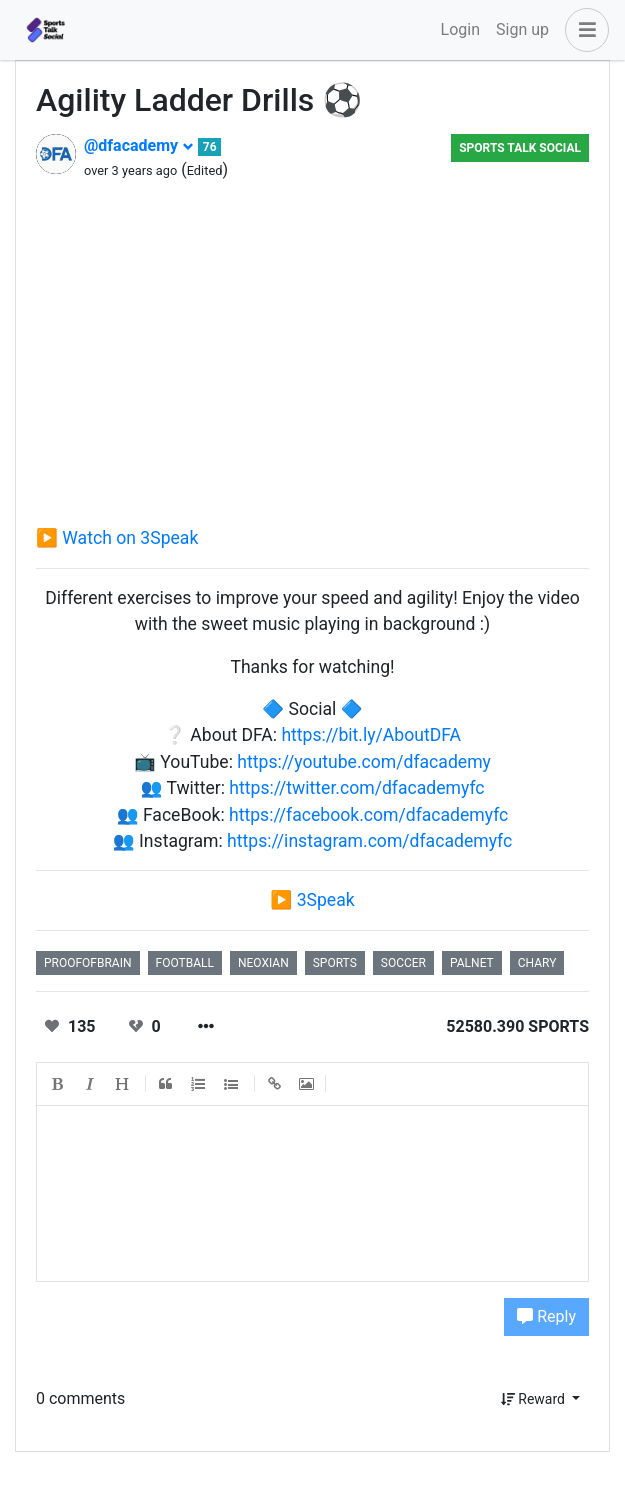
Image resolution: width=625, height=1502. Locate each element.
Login (460, 29)
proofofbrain (88, 963)
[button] (583, 30)
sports (335, 963)
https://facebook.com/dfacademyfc (368, 815)
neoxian (263, 963)
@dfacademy (139, 145)
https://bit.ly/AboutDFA (371, 735)
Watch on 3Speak (130, 538)
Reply (546, 1316)
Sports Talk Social (520, 148)
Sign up (522, 29)
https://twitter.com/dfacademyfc (356, 788)
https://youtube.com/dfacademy (364, 762)
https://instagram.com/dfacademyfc (369, 841)
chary (537, 963)
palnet (472, 963)
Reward (535, 1399)
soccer (403, 963)
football (185, 963)
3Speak (326, 900)
